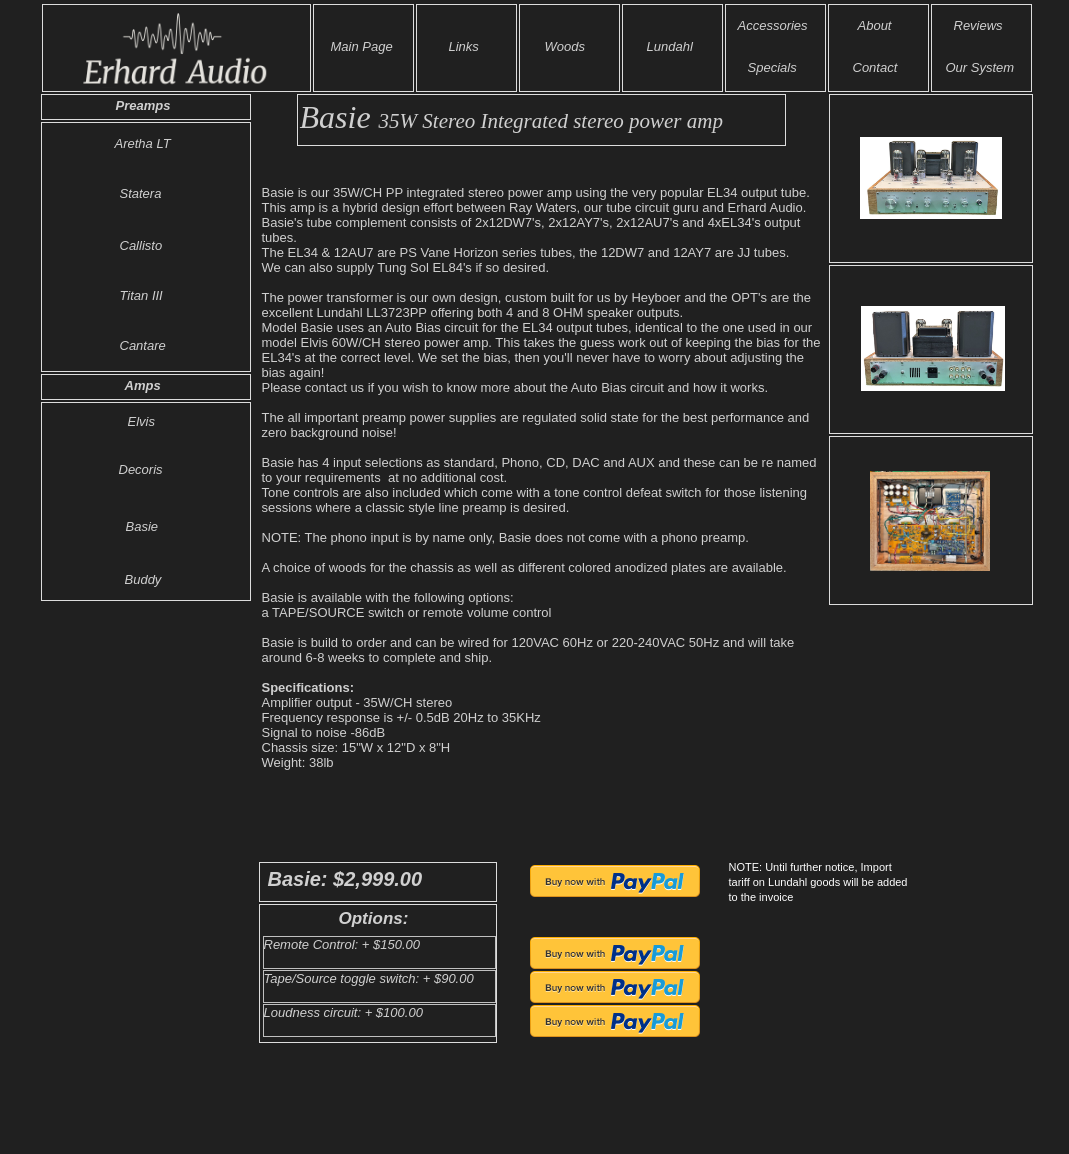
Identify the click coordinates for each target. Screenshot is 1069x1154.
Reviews (978, 25)
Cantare (143, 345)
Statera (141, 193)
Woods (565, 46)
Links (464, 46)
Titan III (141, 295)
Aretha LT (143, 143)
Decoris (141, 469)
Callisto (141, 245)
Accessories (773, 25)
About (875, 25)
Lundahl (670, 46)
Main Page (362, 46)
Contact (875, 67)
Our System (980, 67)
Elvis (141, 421)
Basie (142, 526)
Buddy (143, 579)
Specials (772, 67)
